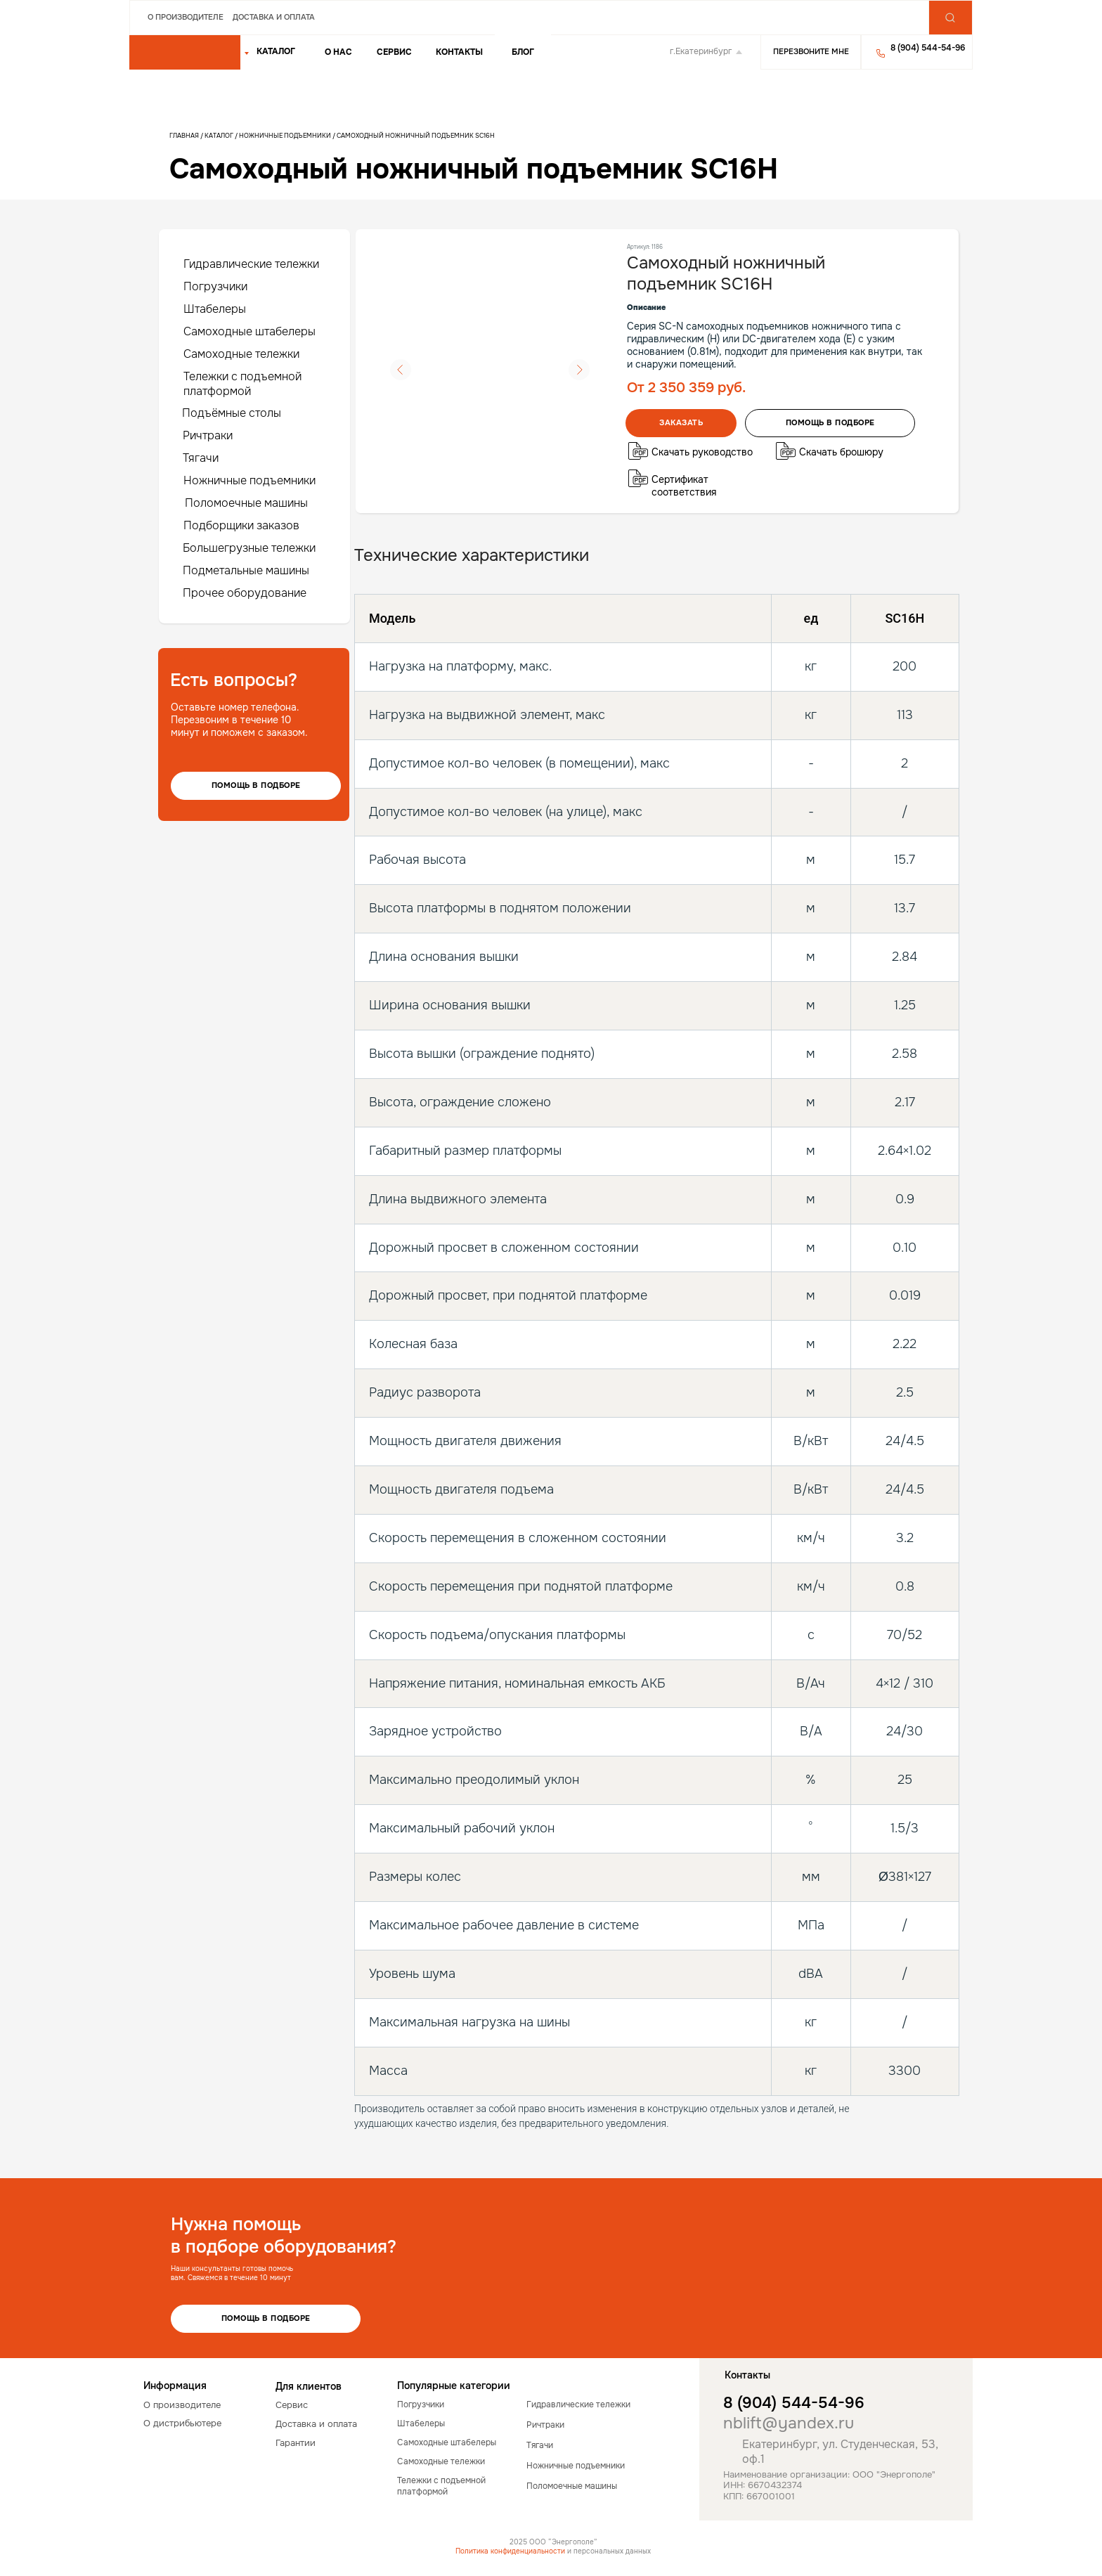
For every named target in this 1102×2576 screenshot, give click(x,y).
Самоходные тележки (241, 354)
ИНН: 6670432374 (762, 2485)
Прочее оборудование (244, 592)
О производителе (185, 17)
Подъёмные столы (231, 413)
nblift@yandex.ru (788, 2423)
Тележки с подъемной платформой (242, 384)
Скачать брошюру (841, 452)
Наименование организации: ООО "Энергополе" (829, 2474)
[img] (185, 52)
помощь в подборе (830, 422)
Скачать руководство (702, 452)
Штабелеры (214, 309)
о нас (338, 52)
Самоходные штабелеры (249, 331)
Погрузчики (215, 286)
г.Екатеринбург (701, 51)
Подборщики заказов (241, 525)
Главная (184, 135)
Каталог (220, 135)
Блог (523, 52)
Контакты (459, 52)
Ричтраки (208, 435)
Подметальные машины (246, 570)
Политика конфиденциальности (510, 2551)
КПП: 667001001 (759, 2496)
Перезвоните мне (811, 51)
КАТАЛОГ (276, 51)
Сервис (394, 52)
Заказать (681, 422)
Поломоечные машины (246, 503)
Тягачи (201, 458)
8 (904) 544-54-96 (793, 2403)
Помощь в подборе (256, 785)
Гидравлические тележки (251, 264)
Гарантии (296, 2443)
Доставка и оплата (274, 17)
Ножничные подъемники (285, 135)
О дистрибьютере (182, 2423)
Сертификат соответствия (684, 485)
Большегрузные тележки (249, 548)
